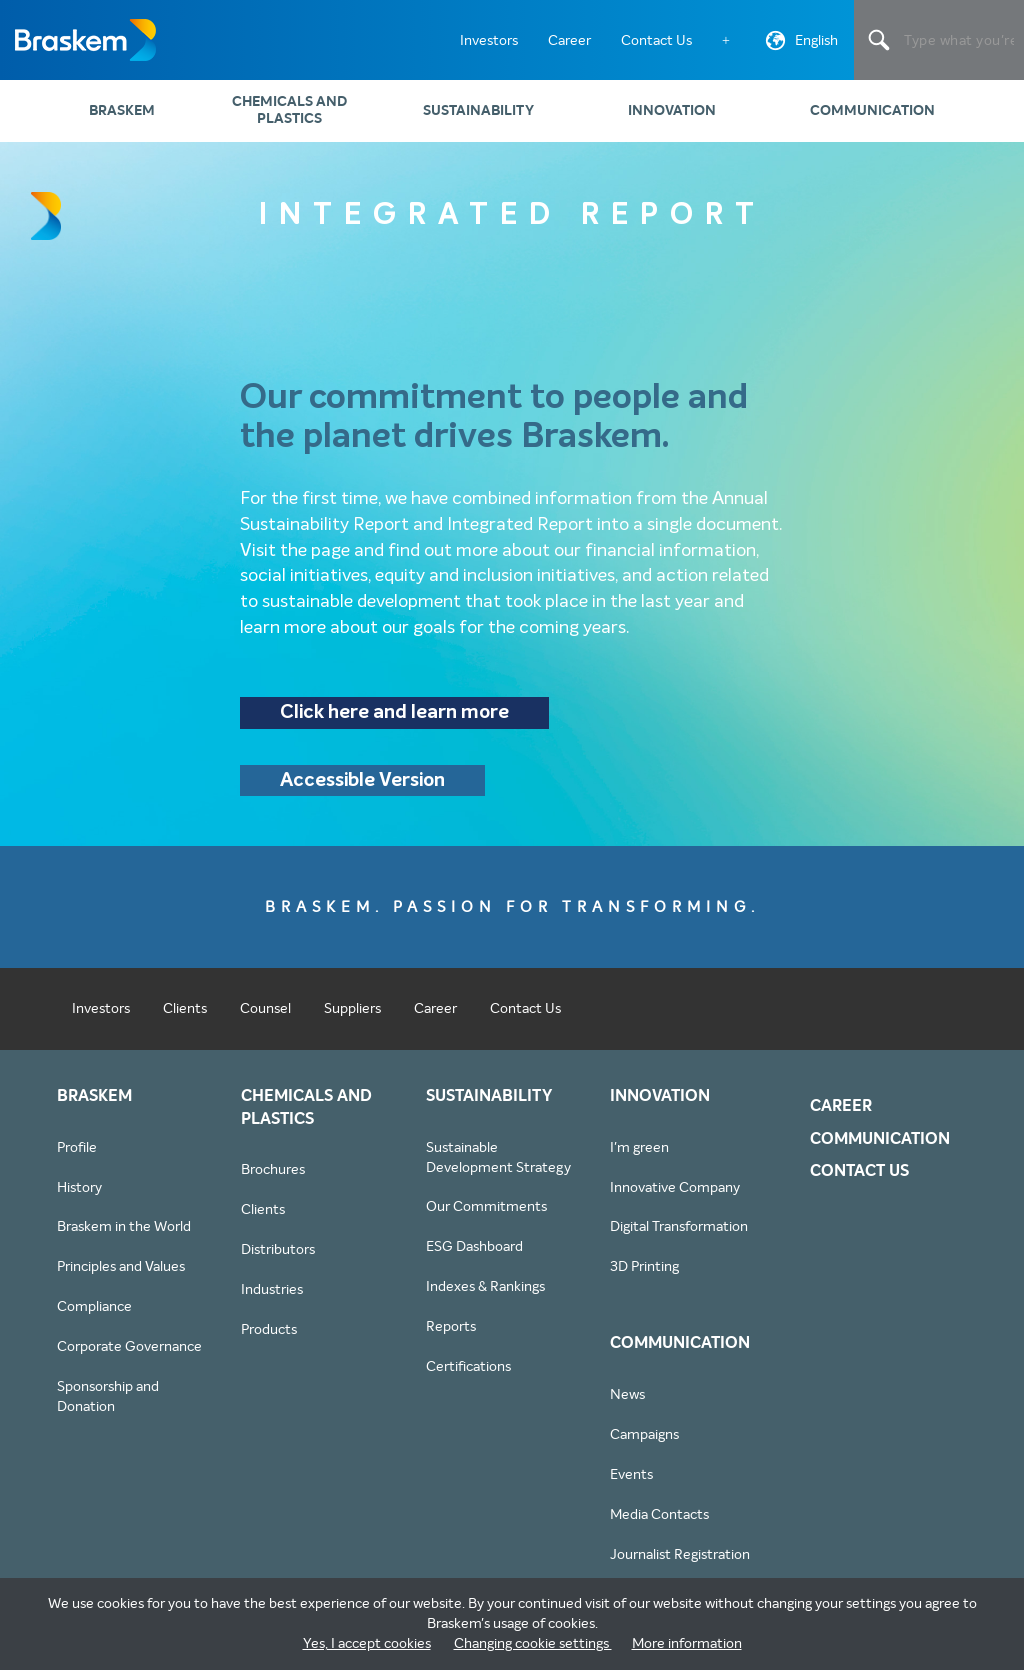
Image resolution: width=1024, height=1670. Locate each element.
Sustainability (478, 110)
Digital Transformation (679, 1236)
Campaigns (644, 1444)
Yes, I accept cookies (367, 1643)
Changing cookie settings (533, 1643)
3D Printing (644, 1276)
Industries (272, 1299)
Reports (451, 1336)
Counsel (265, 1017)
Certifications (468, 1376)
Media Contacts (659, 1524)
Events (631, 1484)
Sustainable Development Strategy (498, 1166)
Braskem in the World (124, 1236)
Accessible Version (367, 790)
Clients (185, 1017)
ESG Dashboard (474, 1256)
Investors (489, 40)
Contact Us (656, 40)
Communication (872, 110)
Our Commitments (486, 1216)
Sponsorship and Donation (108, 1406)
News (627, 1404)
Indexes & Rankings (485, 1296)
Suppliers (352, 1017)
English (799, 44)
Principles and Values (121, 1276)
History (79, 1196)
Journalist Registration (680, 1564)
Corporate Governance (129, 1356)
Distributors (278, 1259)
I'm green (639, 1156)
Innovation (672, 110)
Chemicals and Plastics (289, 110)
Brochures (273, 1179)
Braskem (85, 40)
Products (269, 1339)
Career (569, 40)
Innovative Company (675, 1196)
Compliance (94, 1316)
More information (687, 1643)
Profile (77, 1156)
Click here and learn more (399, 718)
